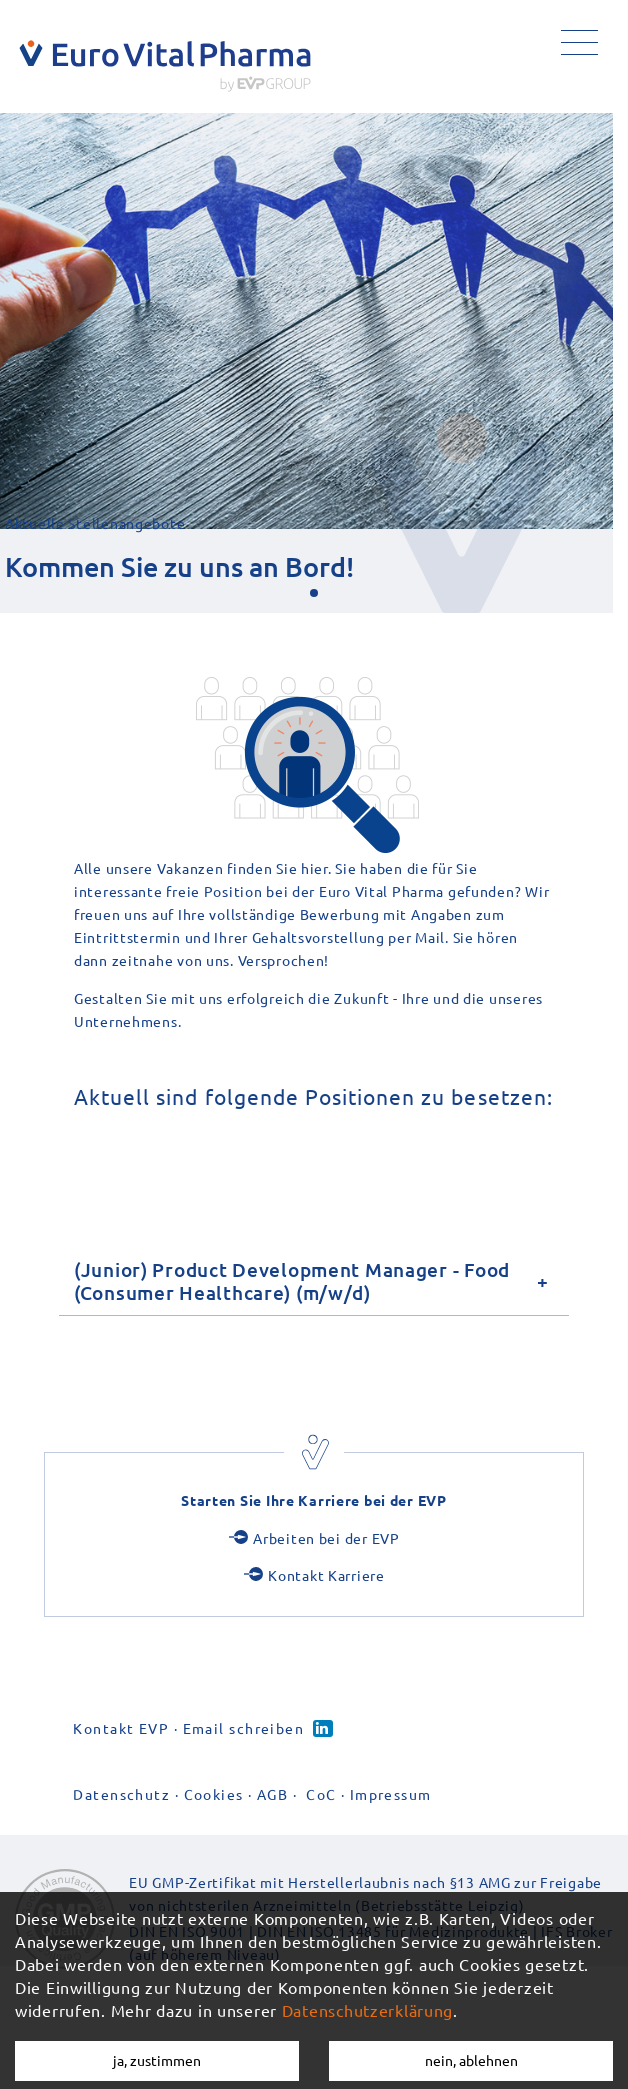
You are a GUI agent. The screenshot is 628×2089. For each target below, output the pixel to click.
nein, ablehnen (471, 2060)
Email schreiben (244, 1728)
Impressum (391, 1794)
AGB (272, 1794)
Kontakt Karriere (326, 1575)
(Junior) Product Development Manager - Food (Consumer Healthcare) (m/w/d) (292, 1281)
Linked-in (323, 1728)
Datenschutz (121, 1794)
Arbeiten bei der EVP (326, 1538)
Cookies (214, 1794)
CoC (321, 1794)
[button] (314, 593)
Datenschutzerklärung (367, 2010)
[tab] (314, 1281)
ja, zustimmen (157, 2060)
